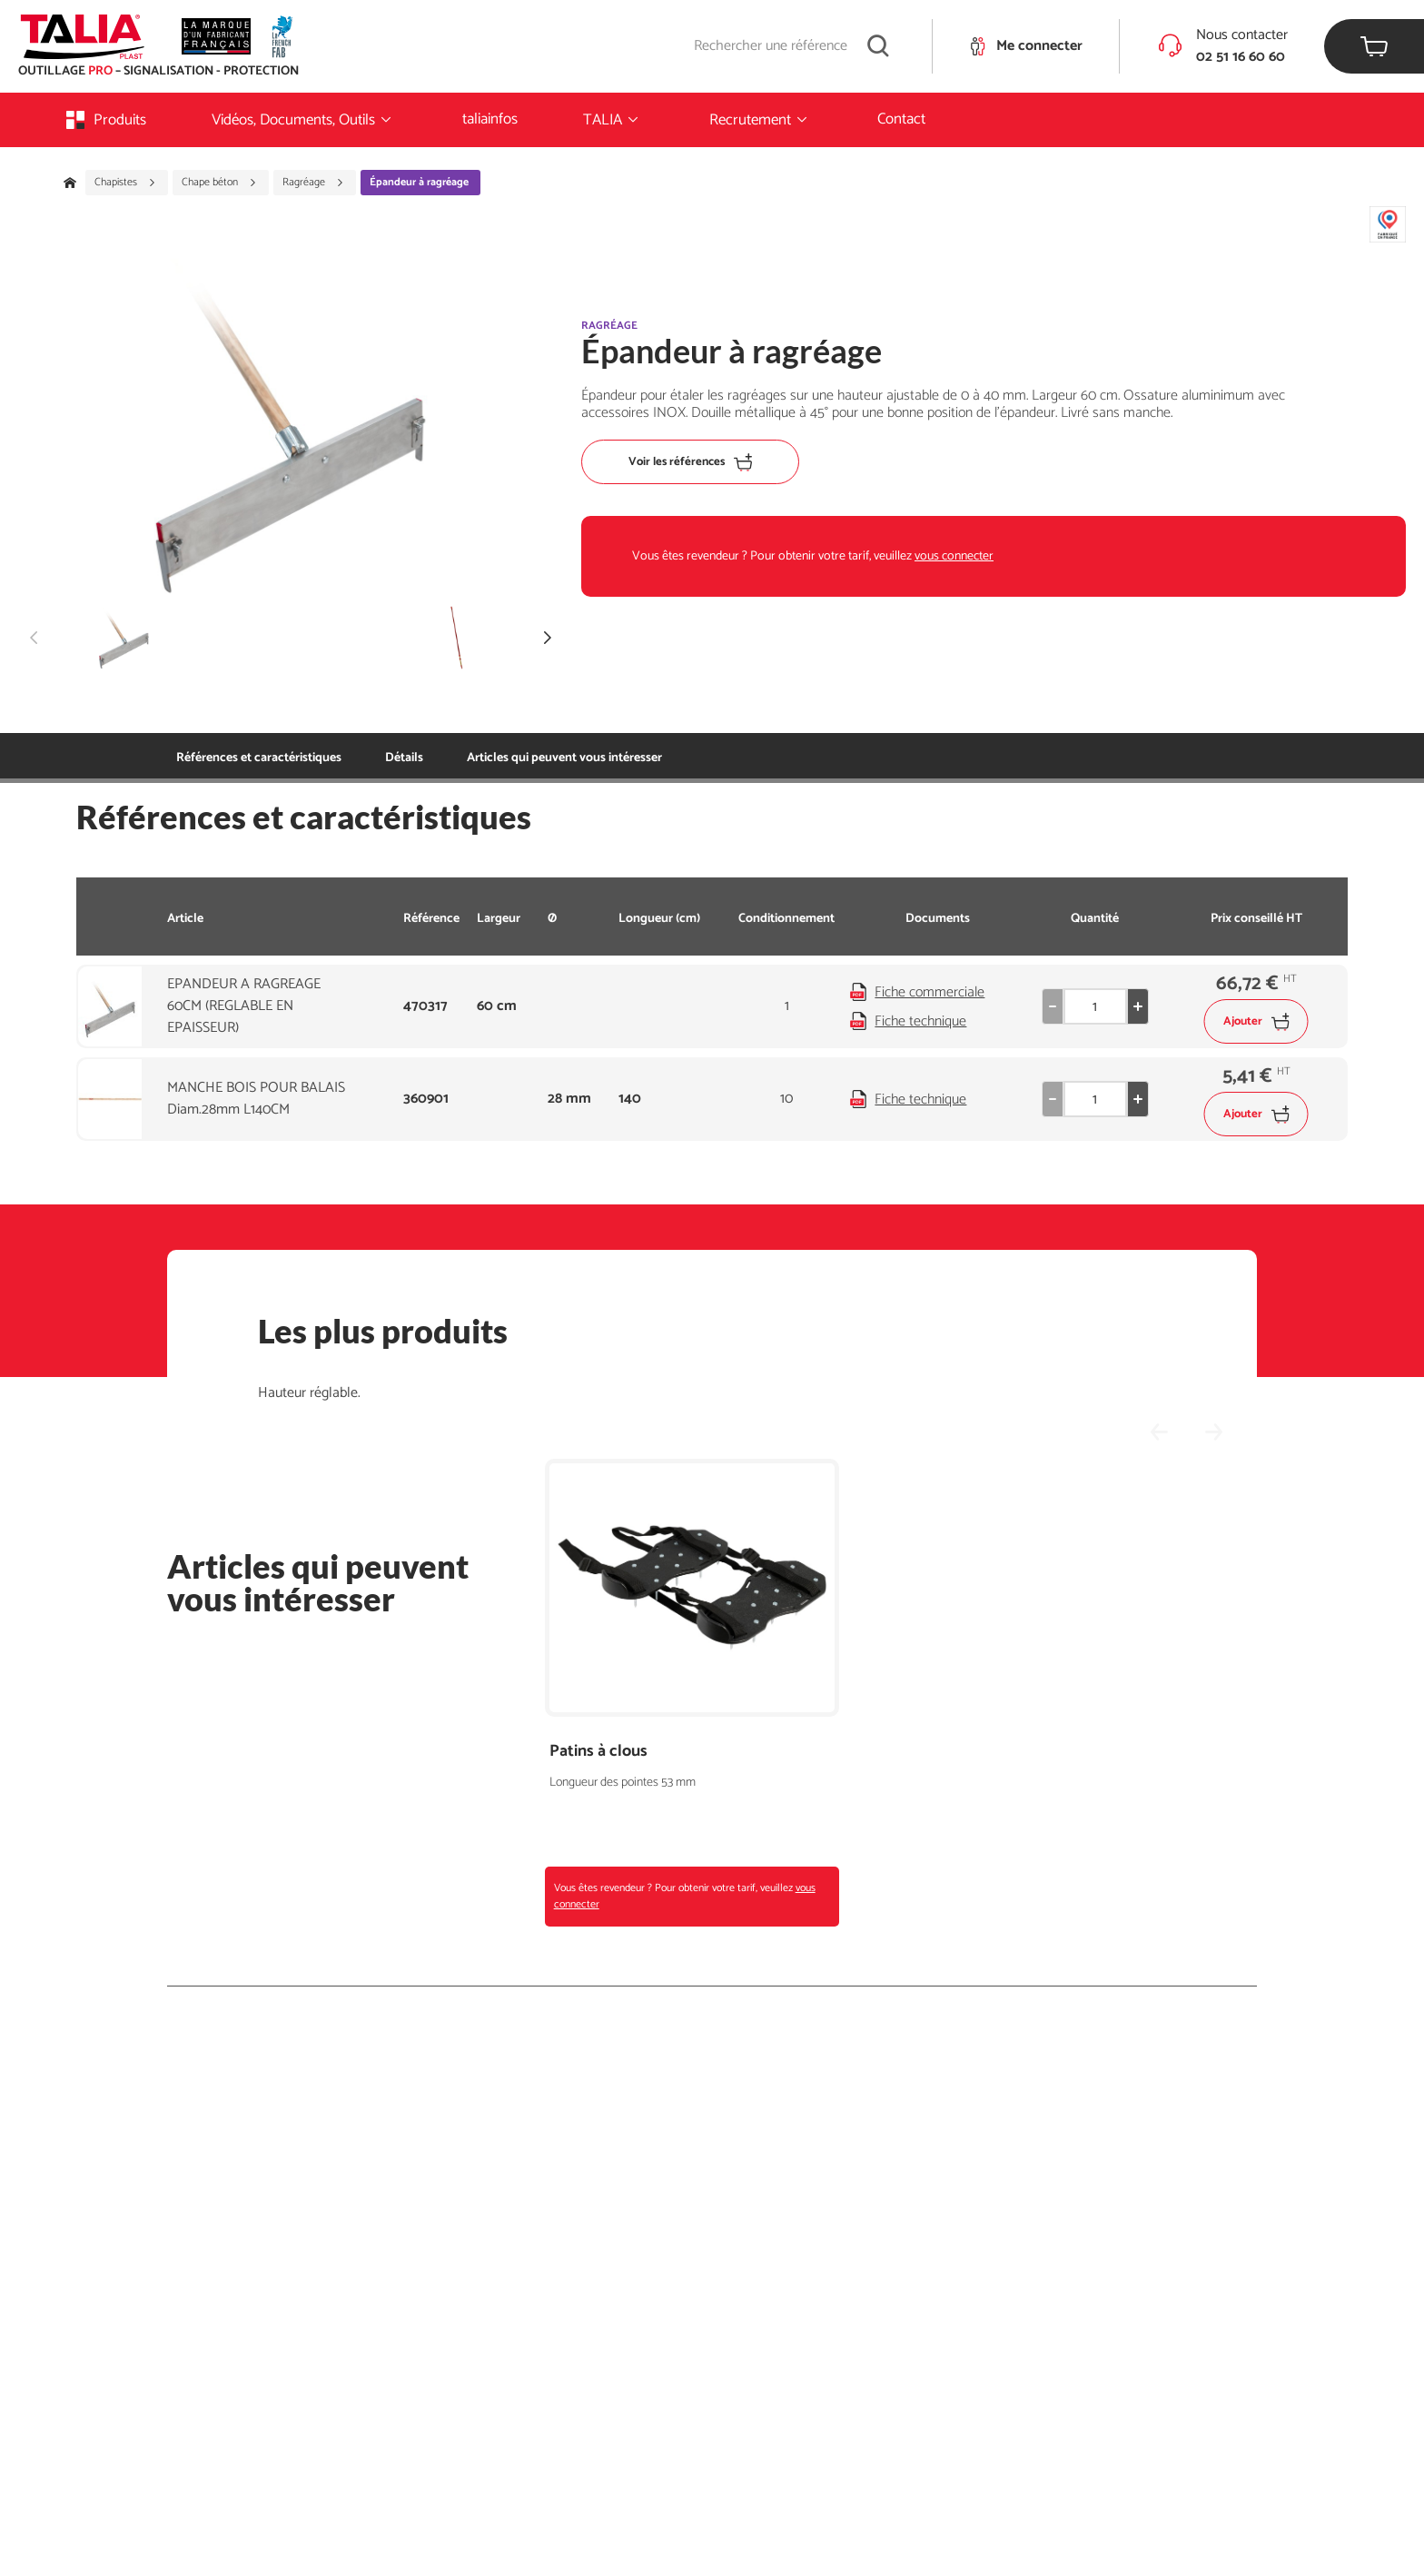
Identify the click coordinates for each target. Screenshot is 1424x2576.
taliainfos (490, 119)
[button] (548, 637)
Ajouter (1256, 1021)
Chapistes (125, 182)
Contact (901, 119)
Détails (404, 758)
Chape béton (219, 182)
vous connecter (954, 556)
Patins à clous (598, 1751)
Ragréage (313, 182)
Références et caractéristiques (258, 758)
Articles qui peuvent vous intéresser (564, 758)
